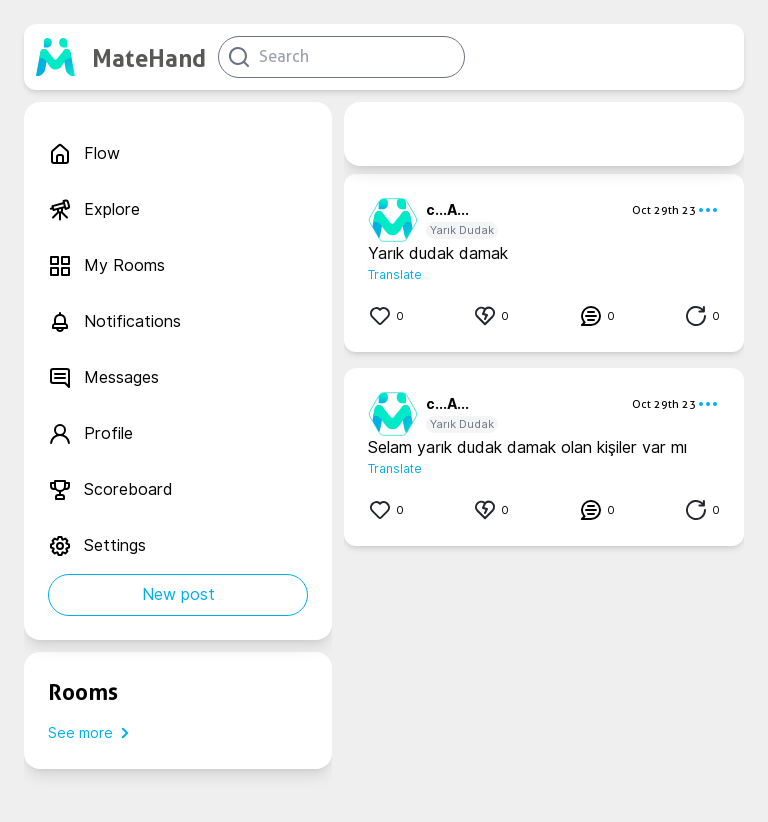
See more (92, 733)
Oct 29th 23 (664, 210)
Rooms (83, 692)
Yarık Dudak (462, 230)
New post (178, 594)
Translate (395, 274)
